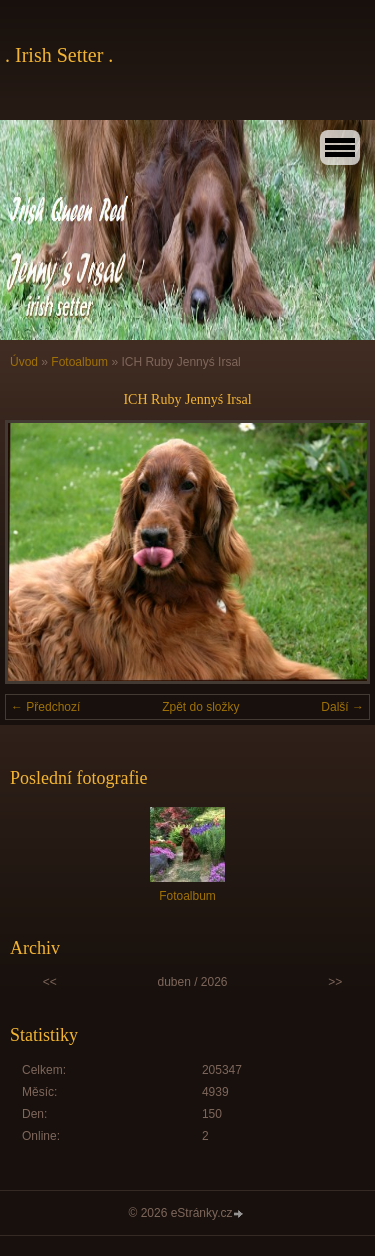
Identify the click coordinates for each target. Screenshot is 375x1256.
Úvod (24, 362)
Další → (342, 707)
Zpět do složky (200, 707)
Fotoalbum (79, 362)
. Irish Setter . (59, 55)
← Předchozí (45, 707)
